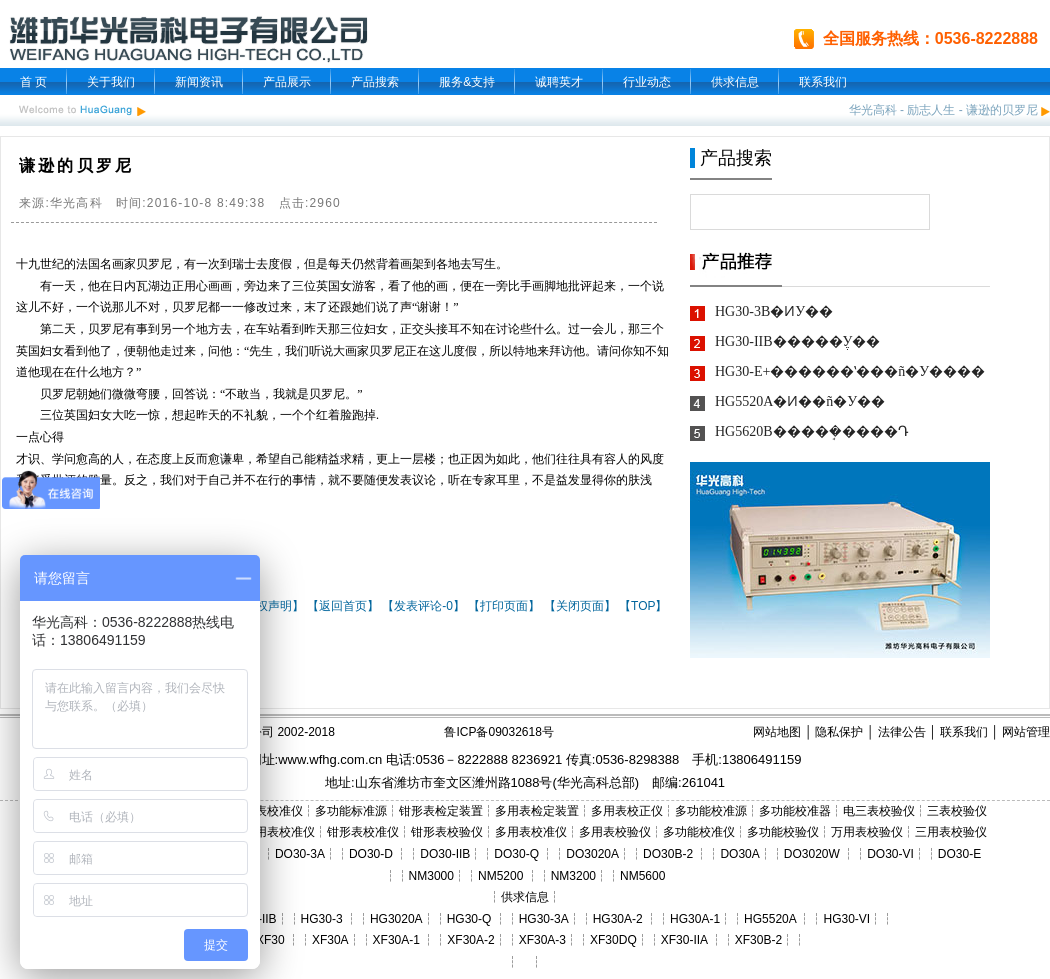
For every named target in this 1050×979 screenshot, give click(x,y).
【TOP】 (643, 606)
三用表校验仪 (951, 832)
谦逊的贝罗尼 (1002, 110)
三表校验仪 (957, 811)
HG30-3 (322, 919)
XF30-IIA (684, 940)
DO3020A (592, 854)
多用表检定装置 (537, 811)
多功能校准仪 (699, 832)
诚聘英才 (559, 82)
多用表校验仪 (615, 832)
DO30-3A (300, 854)
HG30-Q (469, 919)
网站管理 (1026, 732)
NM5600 (642, 876)
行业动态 (647, 82)
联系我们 (823, 82)
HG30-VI (846, 919)
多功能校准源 (711, 811)
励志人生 (931, 110)
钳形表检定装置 (441, 811)
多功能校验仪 (783, 832)
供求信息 (735, 82)
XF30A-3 (542, 940)
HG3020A (396, 919)
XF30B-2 (758, 940)
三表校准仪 (273, 811)
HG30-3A (544, 919)
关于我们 (111, 82)
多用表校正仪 (627, 811)
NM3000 (431, 876)
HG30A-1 (695, 919)
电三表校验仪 (879, 811)
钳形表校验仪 (447, 832)
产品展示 (287, 82)
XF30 (270, 940)
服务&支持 (467, 82)
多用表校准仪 (531, 832)
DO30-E (959, 854)
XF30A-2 (470, 940)
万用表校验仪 (867, 832)
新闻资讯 (199, 82)
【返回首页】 (343, 606)
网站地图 (777, 732)
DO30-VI (890, 854)
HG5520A (770, 919)
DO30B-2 (668, 854)
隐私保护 (839, 732)
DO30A (739, 854)
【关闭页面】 (580, 606)
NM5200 (500, 876)
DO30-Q (516, 854)
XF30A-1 (396, 940)
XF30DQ (613, 940)
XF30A (330, 940)
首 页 (33, 82)
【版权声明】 (268, 606)
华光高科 (873, 110)
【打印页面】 (504, 606)
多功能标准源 (351, 811)
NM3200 (573, 876)
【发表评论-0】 (423, 606)
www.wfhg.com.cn (330, 759)
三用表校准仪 (279, 832)
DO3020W (812, 854)
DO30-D (371, 854)
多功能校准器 (795, 811)
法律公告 (902, 732)
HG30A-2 (618, 919)
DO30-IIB (445, 854)
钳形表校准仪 (363, 832)
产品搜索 (375, 82)
